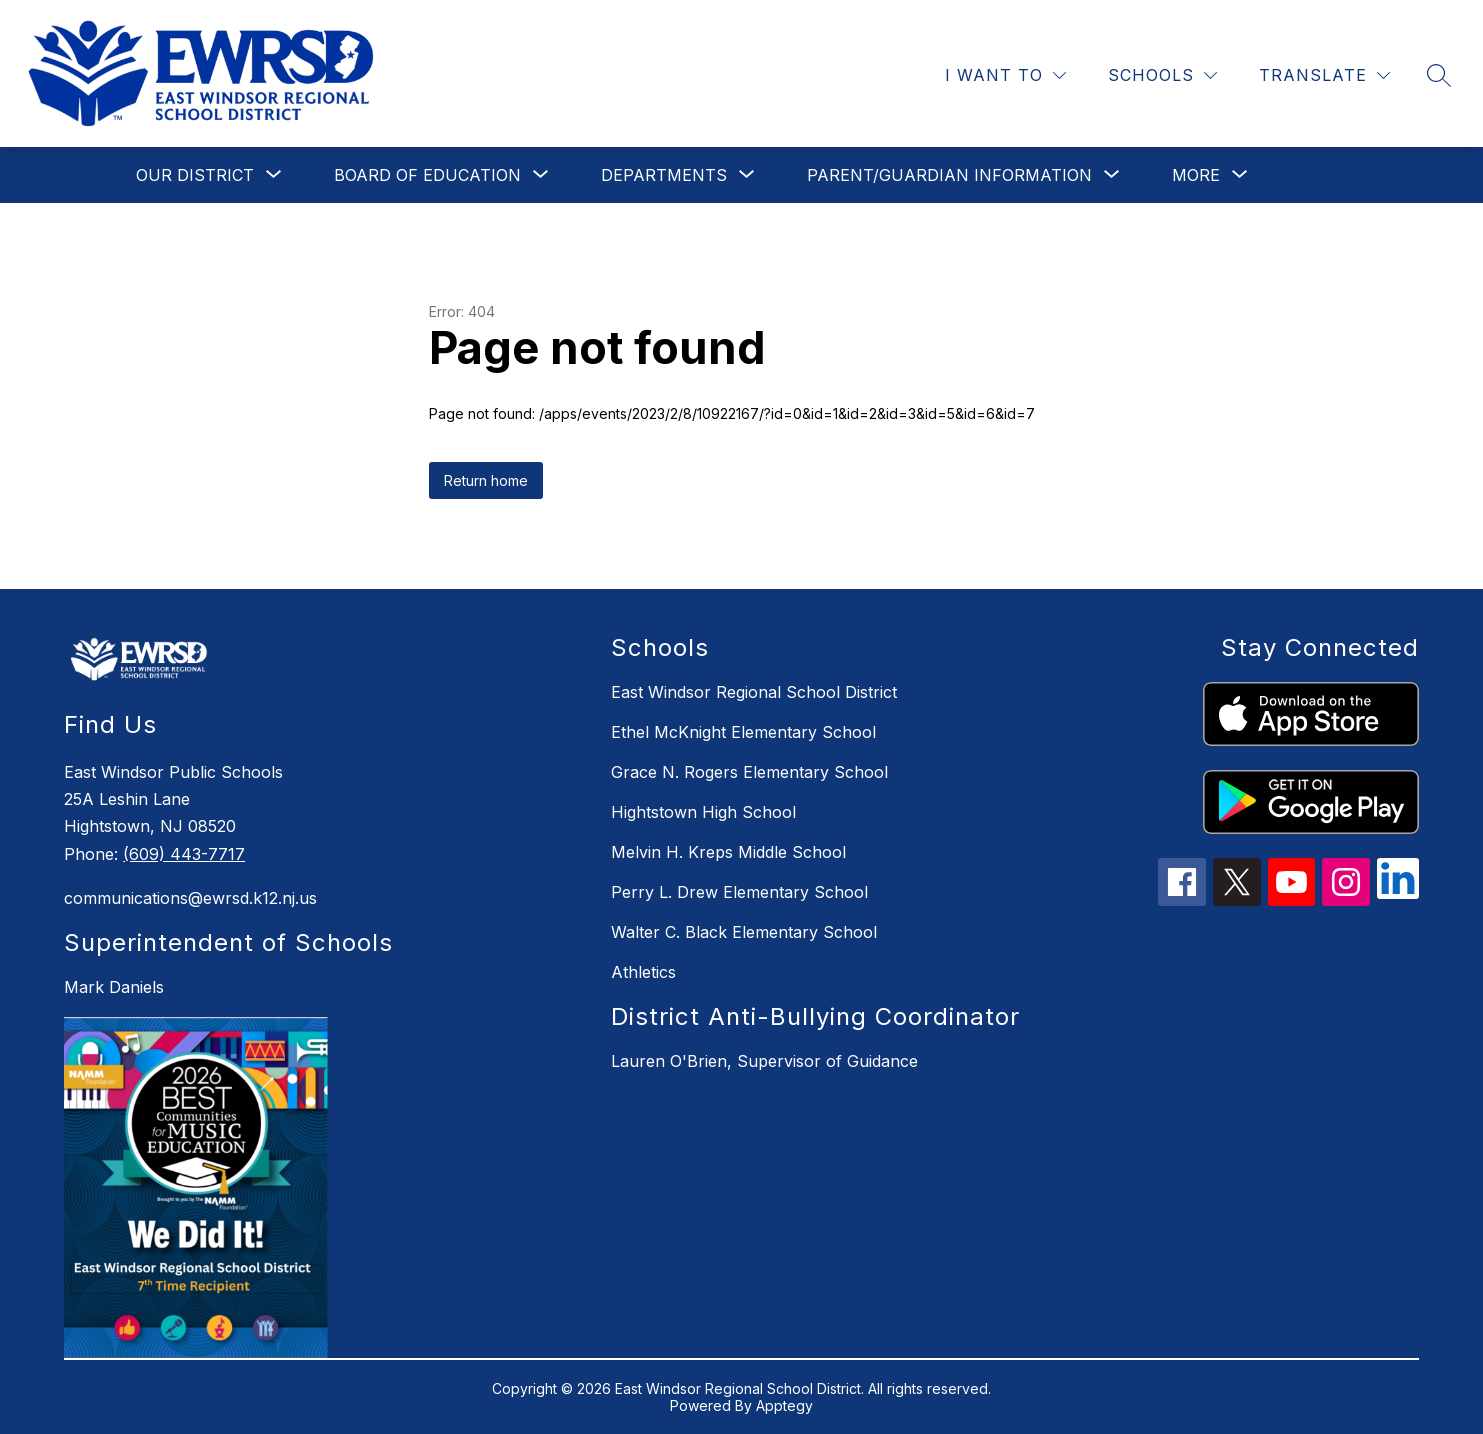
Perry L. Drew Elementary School (739, 892)
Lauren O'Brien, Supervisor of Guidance (764, 1061)
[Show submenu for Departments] (664, 175)
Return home (486, 480)
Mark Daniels (114, 987)
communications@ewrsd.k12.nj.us (190, 898)
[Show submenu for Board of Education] (427, 175)
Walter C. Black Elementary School (744, 932)
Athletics (643, 972)
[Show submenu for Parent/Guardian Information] (949, 175)
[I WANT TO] (1005, 75)
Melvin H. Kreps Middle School (728, 852)
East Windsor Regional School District (754, 692)
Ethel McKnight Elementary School (743, 732)
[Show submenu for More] (1196, 175)
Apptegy (784, 1405)
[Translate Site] (1324, 75)
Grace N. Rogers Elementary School (749, 772)
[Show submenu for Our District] (195, 175)
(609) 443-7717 (184, 854)
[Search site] (1439, 75)
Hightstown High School (703, 812)
